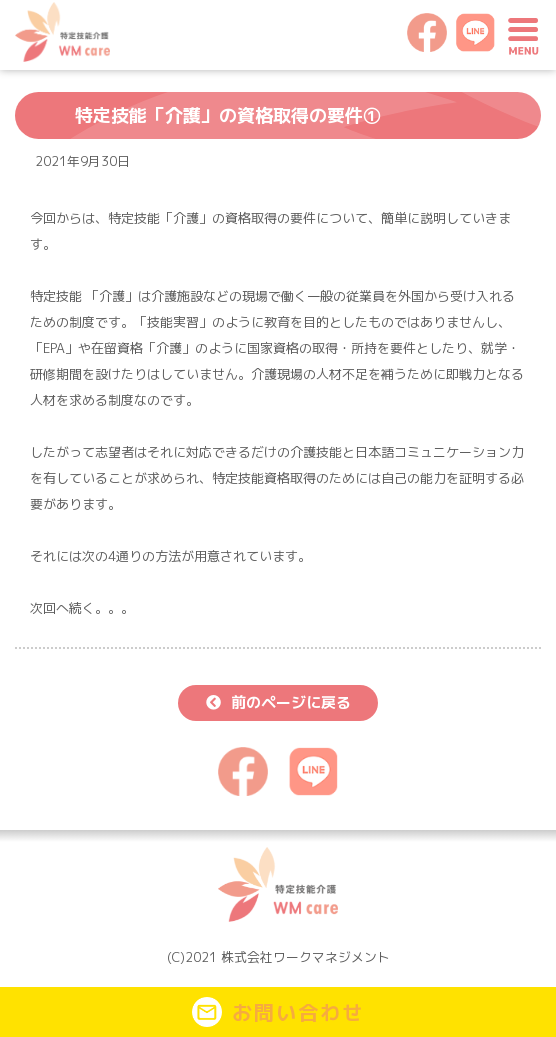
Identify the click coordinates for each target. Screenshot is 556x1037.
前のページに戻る (291, 702)
